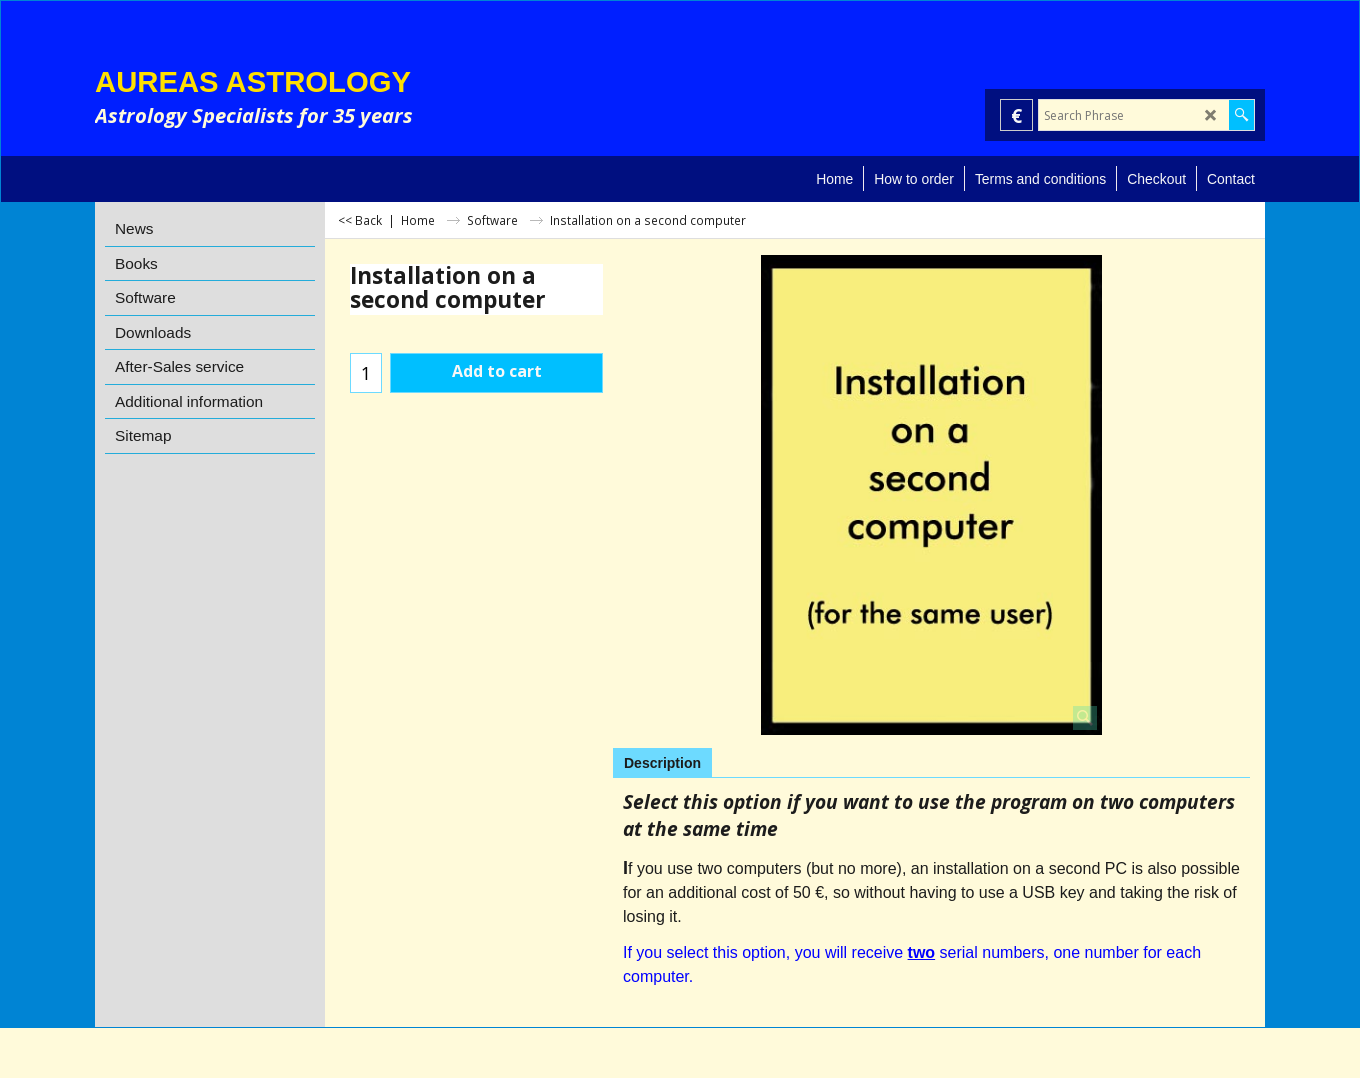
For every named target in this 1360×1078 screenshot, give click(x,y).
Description (662, 763)
